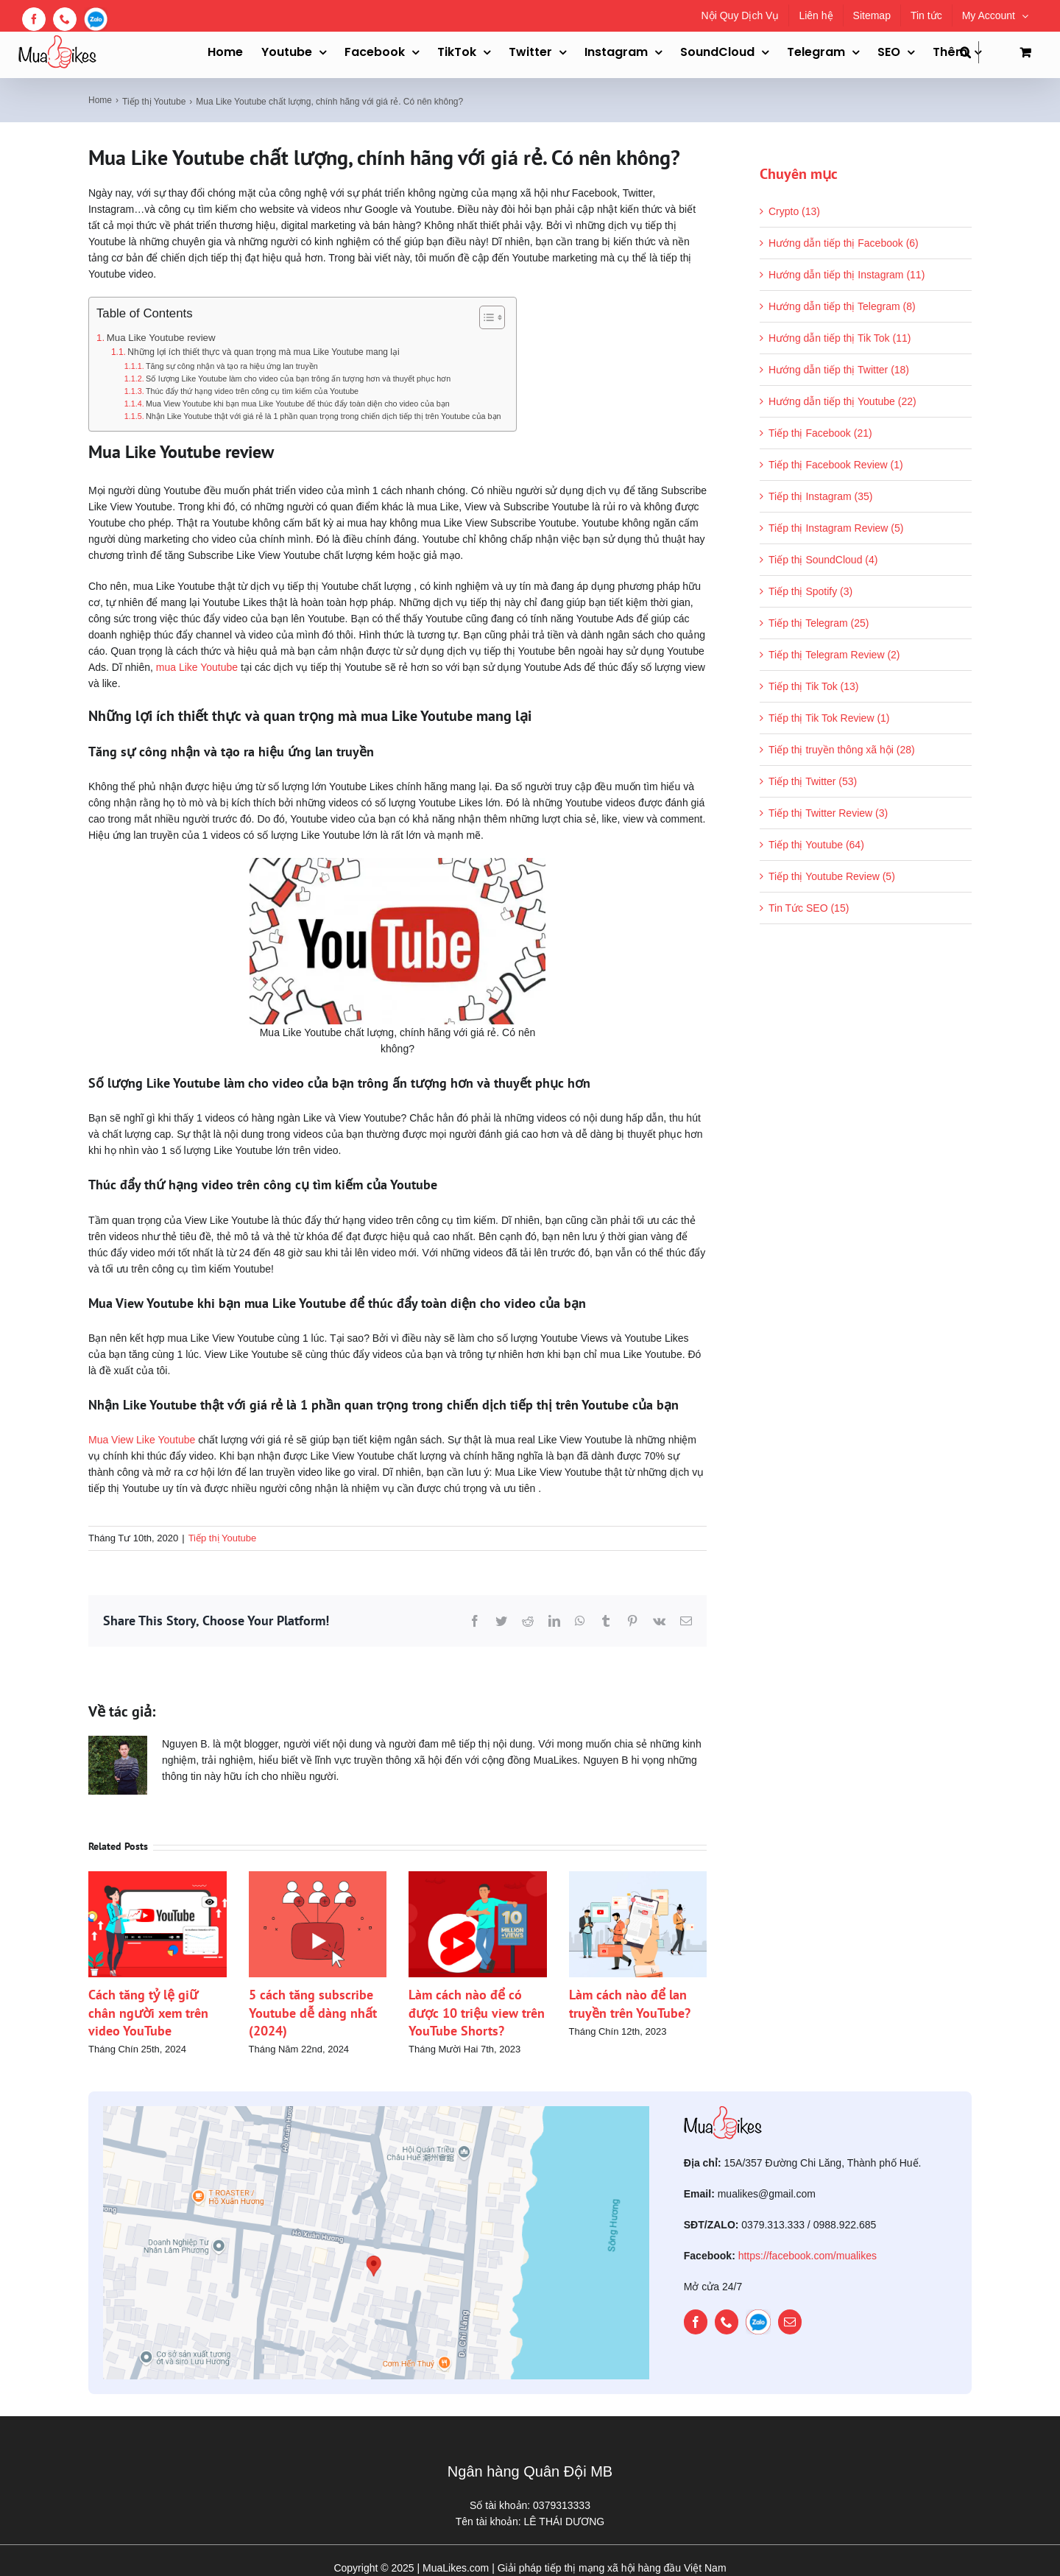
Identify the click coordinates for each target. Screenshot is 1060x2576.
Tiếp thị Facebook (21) (820, 433)
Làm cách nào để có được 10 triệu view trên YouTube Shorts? (477, 2012)
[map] (376, 2111)
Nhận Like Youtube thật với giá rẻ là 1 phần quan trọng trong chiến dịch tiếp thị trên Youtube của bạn (323, 416)
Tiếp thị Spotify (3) (810, 591)
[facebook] (695, 2321)
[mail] (790, 2321)
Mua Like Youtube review (161, 337)
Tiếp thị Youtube (222, 1538)
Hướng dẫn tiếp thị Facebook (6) (843, 243)
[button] (969, 52)
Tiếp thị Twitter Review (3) (828, 813)
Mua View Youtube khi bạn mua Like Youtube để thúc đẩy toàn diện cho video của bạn (298, 403)
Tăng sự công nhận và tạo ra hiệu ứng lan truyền (232, 366)
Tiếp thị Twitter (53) (812, 781)
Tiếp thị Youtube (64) (816, 845)
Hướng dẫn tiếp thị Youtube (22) (842, 401)
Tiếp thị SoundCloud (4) (822, 560)
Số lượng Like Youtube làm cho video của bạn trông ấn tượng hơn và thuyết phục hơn (298, 378)
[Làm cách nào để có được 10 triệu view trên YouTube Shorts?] (478, 1877)
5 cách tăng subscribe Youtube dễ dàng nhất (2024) (313, 2012)
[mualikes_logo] (723, 2111)
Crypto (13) (794, 211)
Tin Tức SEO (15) (808, 908)
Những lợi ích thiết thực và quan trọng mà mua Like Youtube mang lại (263, 352)
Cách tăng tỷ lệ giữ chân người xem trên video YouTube (148, 2012)
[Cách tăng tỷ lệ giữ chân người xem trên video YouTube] (157, 1877)
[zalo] (758, 2321)
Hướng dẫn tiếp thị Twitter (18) (838, 370)
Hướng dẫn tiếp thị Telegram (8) (842, 306)
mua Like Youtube (197, 667)
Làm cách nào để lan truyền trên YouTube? (629, 2003)
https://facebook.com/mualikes (807, 2256)
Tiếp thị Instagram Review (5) (835, 528)
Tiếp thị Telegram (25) (818, 623)
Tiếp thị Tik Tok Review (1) (829, 718)
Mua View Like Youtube (141, 1440)
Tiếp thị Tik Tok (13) (813, 686)
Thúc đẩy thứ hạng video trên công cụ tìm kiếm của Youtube (252, 391)
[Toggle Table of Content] (484, 317)
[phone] (726, 2321)
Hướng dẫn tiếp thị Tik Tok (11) (839, 338)
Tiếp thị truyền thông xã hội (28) (841, 750)
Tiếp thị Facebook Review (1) (835, 465)
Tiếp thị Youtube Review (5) (831, 876)
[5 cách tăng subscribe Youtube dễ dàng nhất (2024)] (318, 1877)
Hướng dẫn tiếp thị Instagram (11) (846, 275)
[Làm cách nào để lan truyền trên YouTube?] (638, 1877)
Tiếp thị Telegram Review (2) (834, 655)
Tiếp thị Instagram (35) (820, 496)
